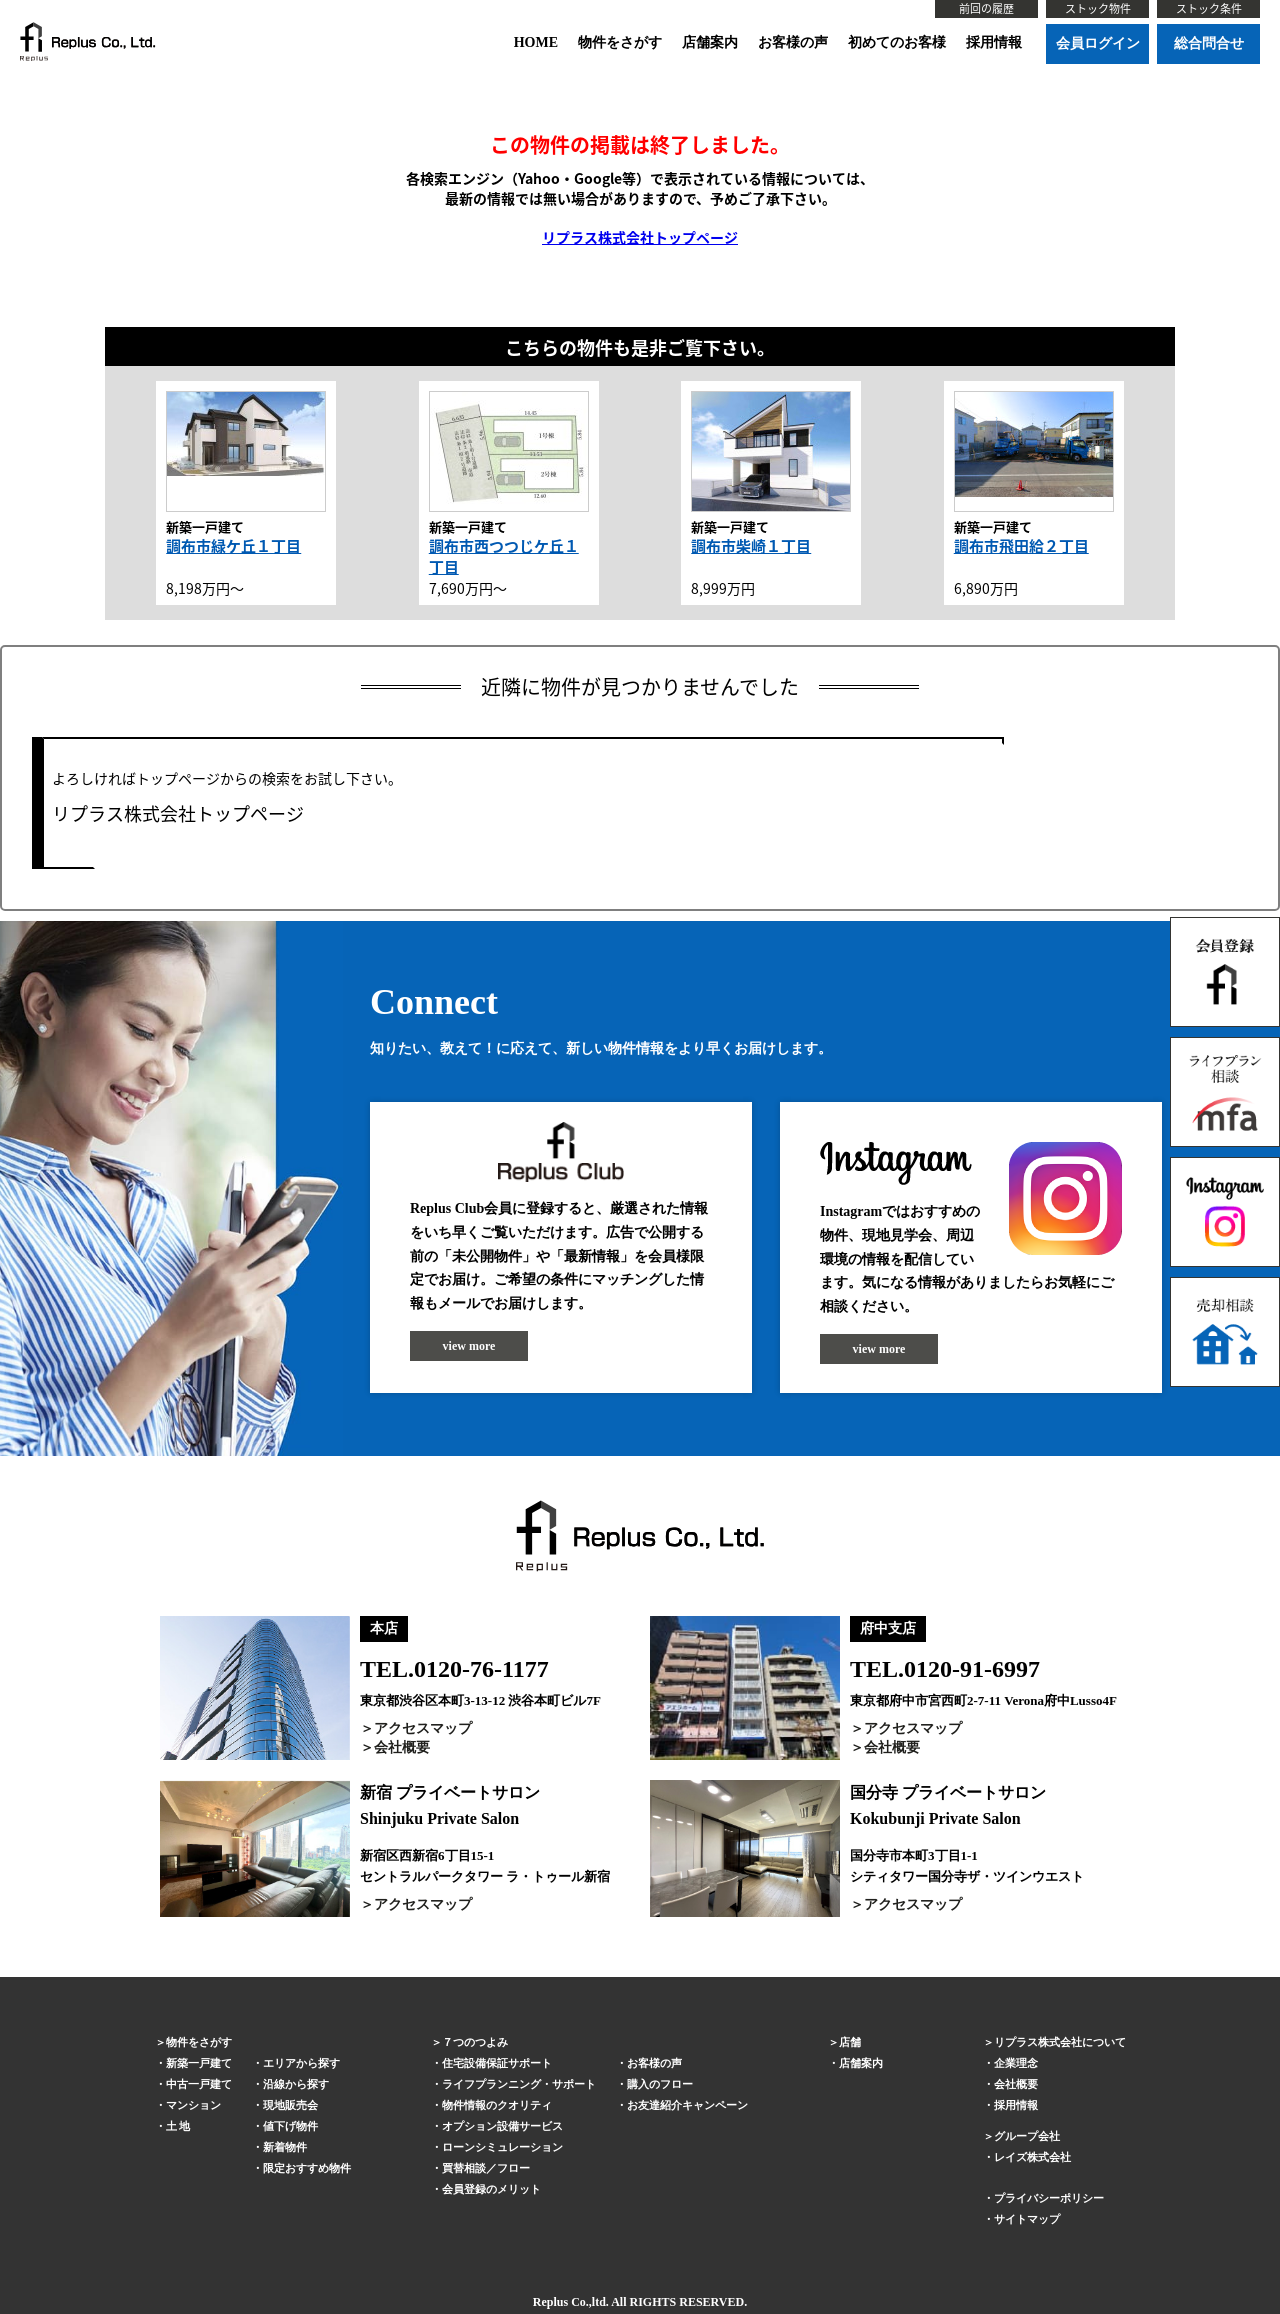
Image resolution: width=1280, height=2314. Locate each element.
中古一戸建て (199, 2084)
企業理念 (1016, 2063)
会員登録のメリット (491, 2189)
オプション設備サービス (502, 2126)
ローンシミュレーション (502, 2147)
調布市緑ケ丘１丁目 (233, 546)
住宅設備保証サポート (497, 2063)
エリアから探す (301, 2063)
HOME (536, 42)
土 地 (178, 2126)
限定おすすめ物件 (307, 2168)
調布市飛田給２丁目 (1021, 546)
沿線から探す (296, 2084)
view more (469, 1346)
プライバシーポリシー (1049, 2198)
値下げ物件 (290, 2126)
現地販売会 (290, 2105)
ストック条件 (1209, 8)
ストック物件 (1098, 8)
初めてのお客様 (897, 42)
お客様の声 (793, 42)
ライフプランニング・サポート (519, 2084)
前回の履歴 (986, 8)
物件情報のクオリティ (497, 2105)
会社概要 (402, 1747)
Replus (550, 2302)
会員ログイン (1098, 43)
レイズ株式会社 (1032, 2157)
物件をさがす (620, 42)
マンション (193, 2105)
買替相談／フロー (486, 2168)
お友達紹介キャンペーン (687, 2105)
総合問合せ (1209, 43)
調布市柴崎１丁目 (751, 546)
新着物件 (285, 2147)
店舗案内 (710, 42)
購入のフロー (660, 2084)
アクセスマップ (423, 1728)
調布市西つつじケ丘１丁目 (504, 556)
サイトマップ (1027, 2219)
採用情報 (994, 42)
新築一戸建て (199, 2063)
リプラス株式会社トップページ (640, 237)
